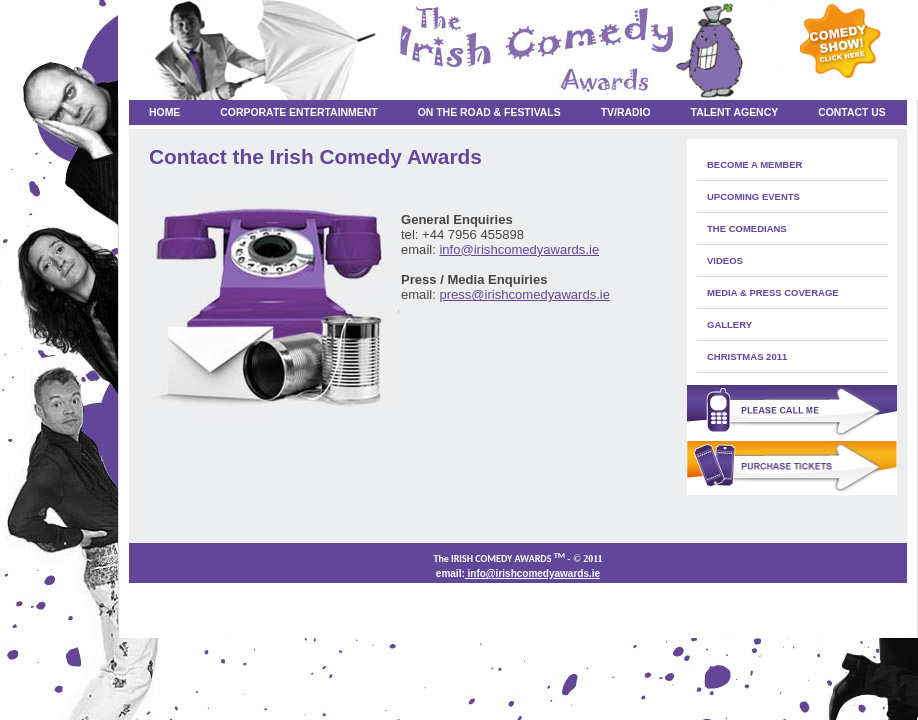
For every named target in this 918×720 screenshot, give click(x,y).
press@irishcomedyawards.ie (524, 294)
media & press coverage (773, 292)
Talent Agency (735, 112)
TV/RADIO (626, 112)
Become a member (754, 164)
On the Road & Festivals (489, 112)
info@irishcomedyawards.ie (519, 249)
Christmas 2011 (747, 356)
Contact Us (852, 112)
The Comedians (747, 228)
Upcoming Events (753, 196)
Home (164, 112)
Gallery (729, 324)
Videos (725, 260)
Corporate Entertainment (298, 112)
